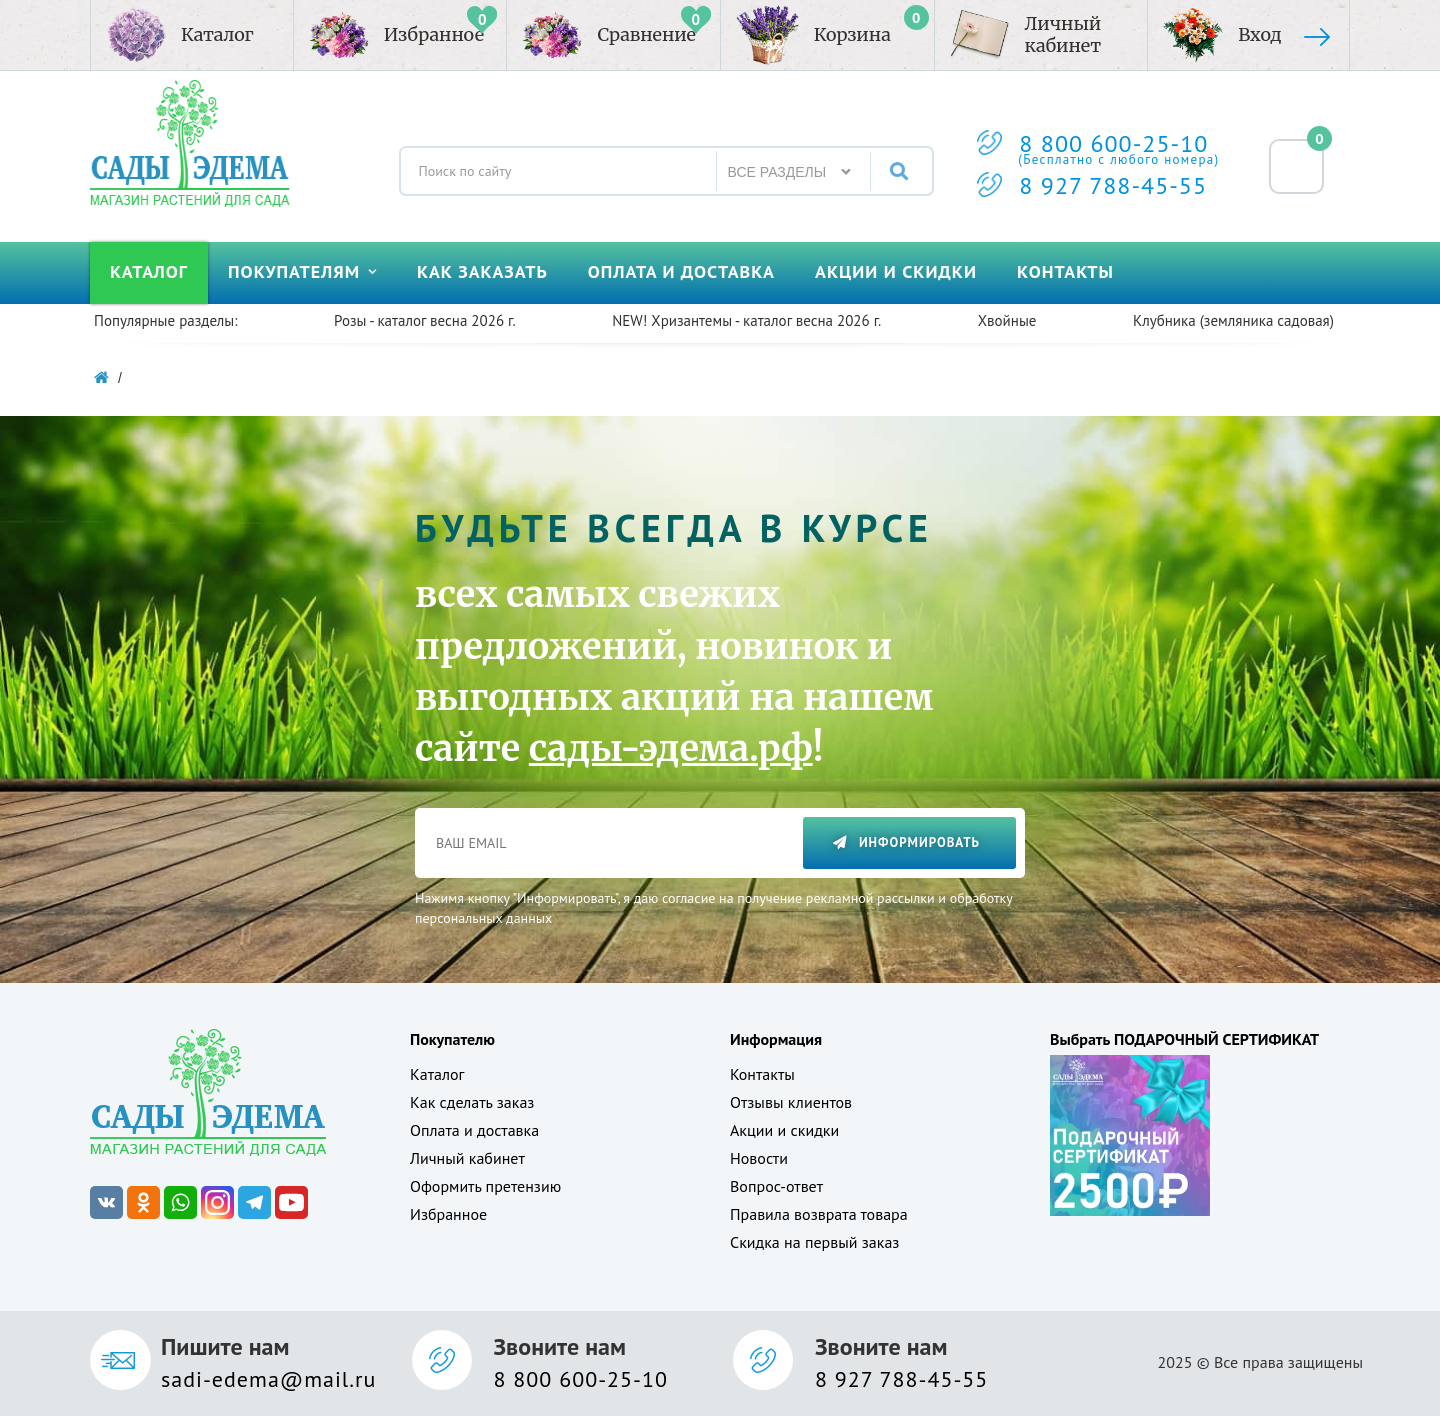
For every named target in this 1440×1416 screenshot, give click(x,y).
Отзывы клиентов (791, 1102)
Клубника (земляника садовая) (1233, 320)
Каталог (149, 271)
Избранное (448, 1214)
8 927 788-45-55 (1113, 185)
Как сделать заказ (472, 1102)
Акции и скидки (896, 271)
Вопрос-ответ (776, 1186)
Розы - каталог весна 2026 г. (425, 320)
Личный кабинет (467, 1158)
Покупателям (302, 271)
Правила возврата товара (819, 1214)
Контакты (1065, 271)
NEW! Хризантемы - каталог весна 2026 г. (746, 320)
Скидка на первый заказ (814, 1242)
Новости (759, 1158)
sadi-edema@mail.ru (268, 1379)
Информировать (906, 842)
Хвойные (1007, 320)
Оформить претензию (485, 1186)
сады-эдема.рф (671, 748)
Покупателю (452, 1039)
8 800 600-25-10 (1113, 143)
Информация (776, 1039)
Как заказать (482, 271)
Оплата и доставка (681, 271)
